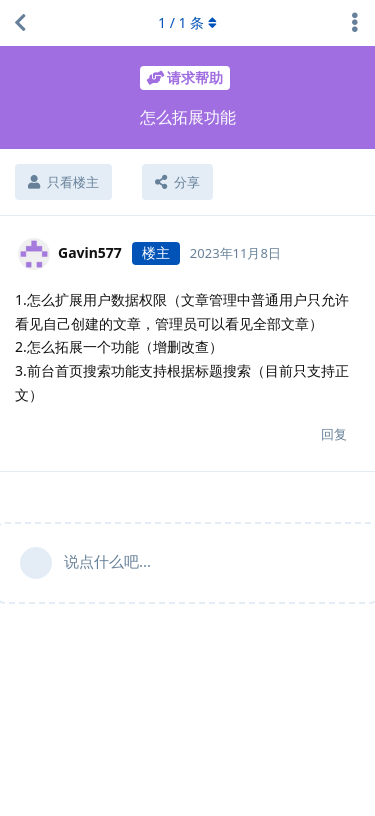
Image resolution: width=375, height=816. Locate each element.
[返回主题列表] (20, 23)
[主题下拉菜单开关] (355, 23)
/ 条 (187, 22)
